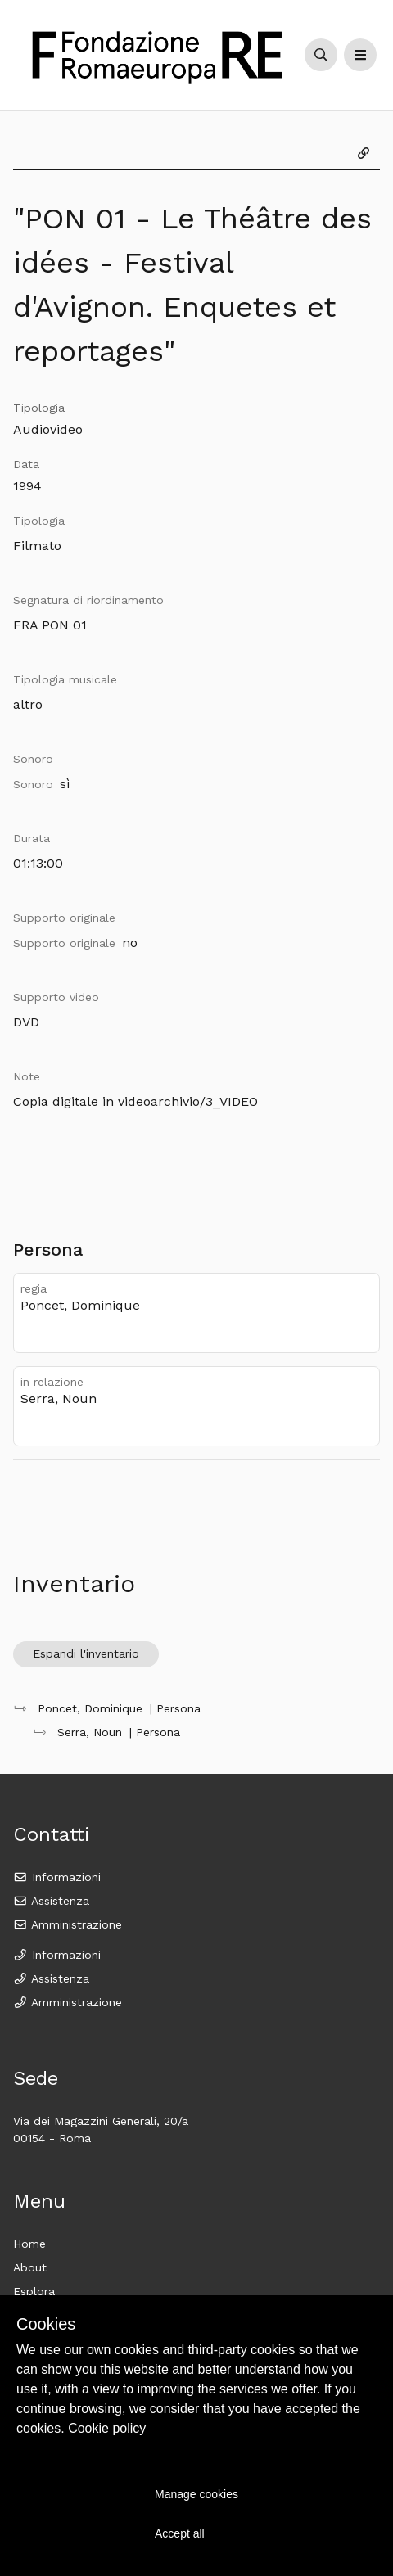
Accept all (180, 2533)
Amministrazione (67, 1924)
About (30, 2267)
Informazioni (57, 1877)
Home (29, 2243)
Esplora (34, 2291)
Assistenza (51, 1900)
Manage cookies (196, 2494)
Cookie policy (107, 2428)
